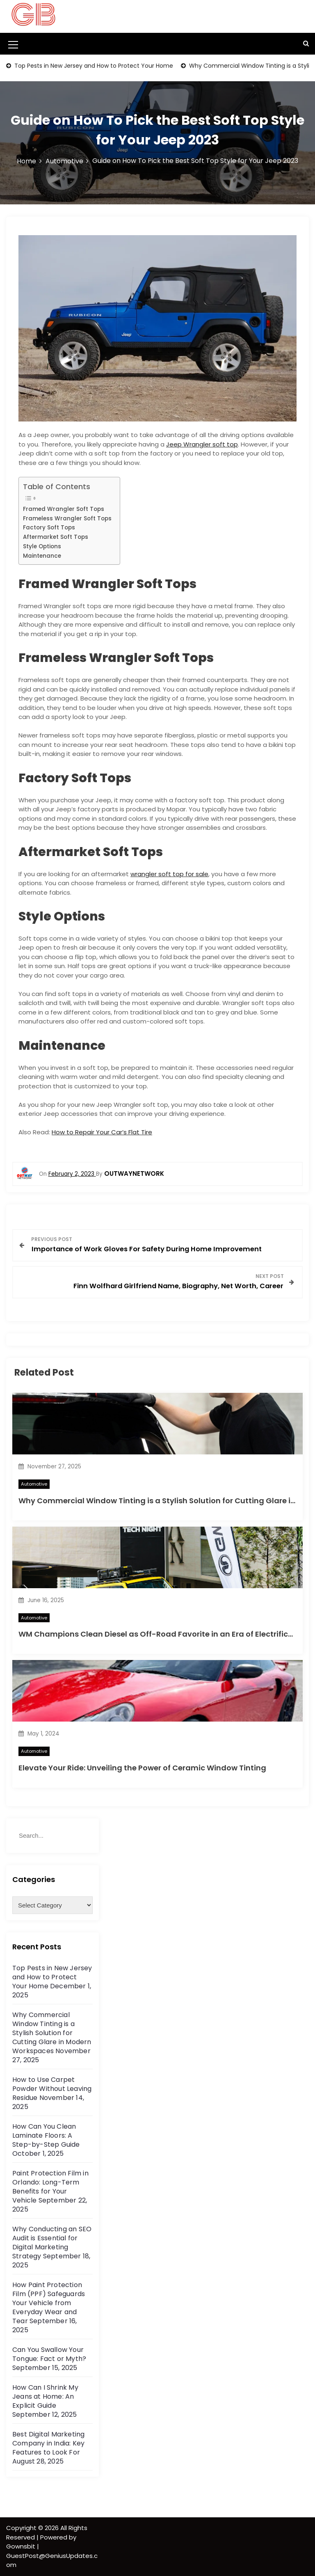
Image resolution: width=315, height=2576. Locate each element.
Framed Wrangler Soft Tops (63, 509)
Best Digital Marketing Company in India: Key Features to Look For (48, 2443)
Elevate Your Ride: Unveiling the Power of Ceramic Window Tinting (142, 1768)
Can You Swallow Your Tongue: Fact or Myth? (49, 2354)
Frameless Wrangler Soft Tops (67, 518)
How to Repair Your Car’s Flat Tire (102, 1132)
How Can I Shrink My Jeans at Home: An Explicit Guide (45, 2396)
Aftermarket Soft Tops (55, 537)
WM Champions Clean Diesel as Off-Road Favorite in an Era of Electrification (163, 1634)
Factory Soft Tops (49, 527)
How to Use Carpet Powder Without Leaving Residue (51, 2088)
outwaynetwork (134, 1173)
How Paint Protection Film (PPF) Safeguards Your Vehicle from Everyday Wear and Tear (48, 2303)
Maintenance (42, 556)
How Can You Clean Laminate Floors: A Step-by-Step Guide (46, 2135)
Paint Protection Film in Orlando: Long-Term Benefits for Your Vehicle (50, 2186)
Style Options (42, 546)
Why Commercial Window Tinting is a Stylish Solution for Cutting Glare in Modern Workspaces (51, 2033)
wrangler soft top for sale (169, 874)
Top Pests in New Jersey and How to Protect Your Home (93, 66)
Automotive (34, 1484)
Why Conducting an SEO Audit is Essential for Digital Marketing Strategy (51, 2242)
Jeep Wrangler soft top (202, 444)
